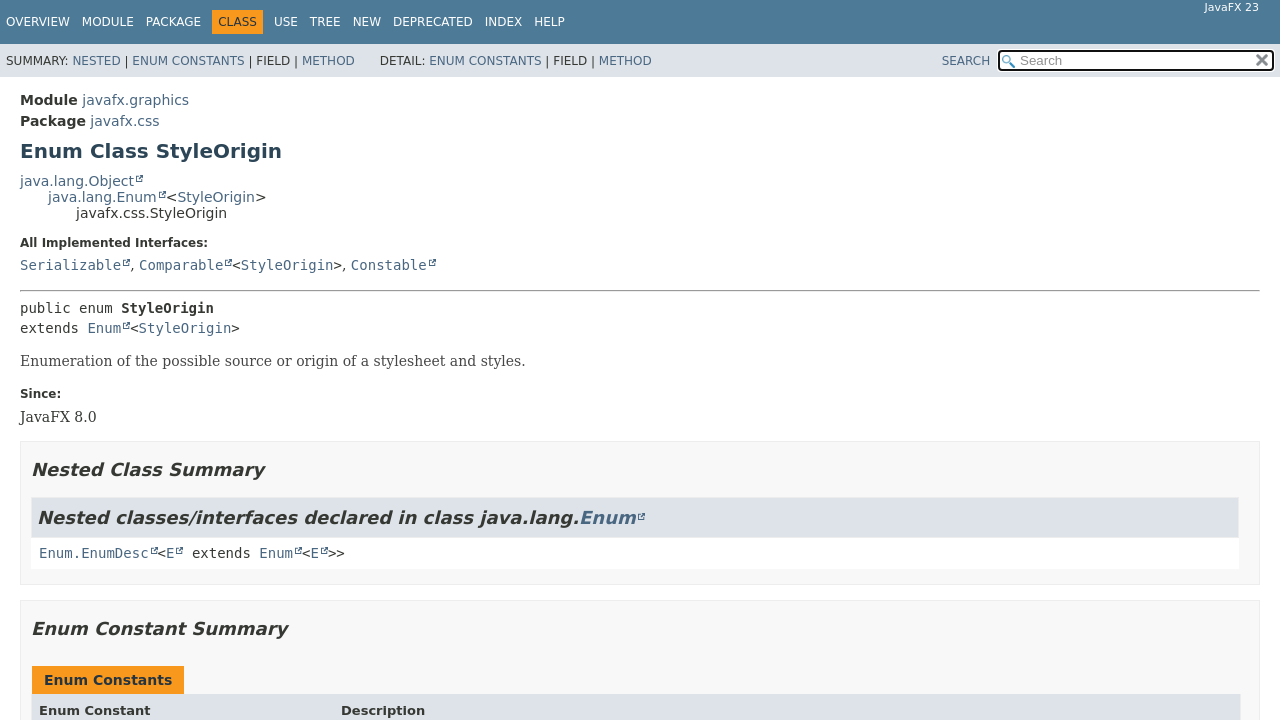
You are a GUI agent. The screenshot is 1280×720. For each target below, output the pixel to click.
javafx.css (124, 121)
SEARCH (966, 61)
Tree (325, 22)
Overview (38, 22)
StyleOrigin (215, 197)
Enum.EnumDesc (94, 553)
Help (549, 22)
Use (286, 22)
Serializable (70, 265)
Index (504, 22)
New (367, 22)
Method (328, 61)
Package (173, 22)
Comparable (181, 265)
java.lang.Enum (102, 197)
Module (108, 22)
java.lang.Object (77, 181)
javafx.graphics (135, 100)
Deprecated (433, 22)
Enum (104, 328)
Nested (96, 61)
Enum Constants (188, 61)
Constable (389, 265)
